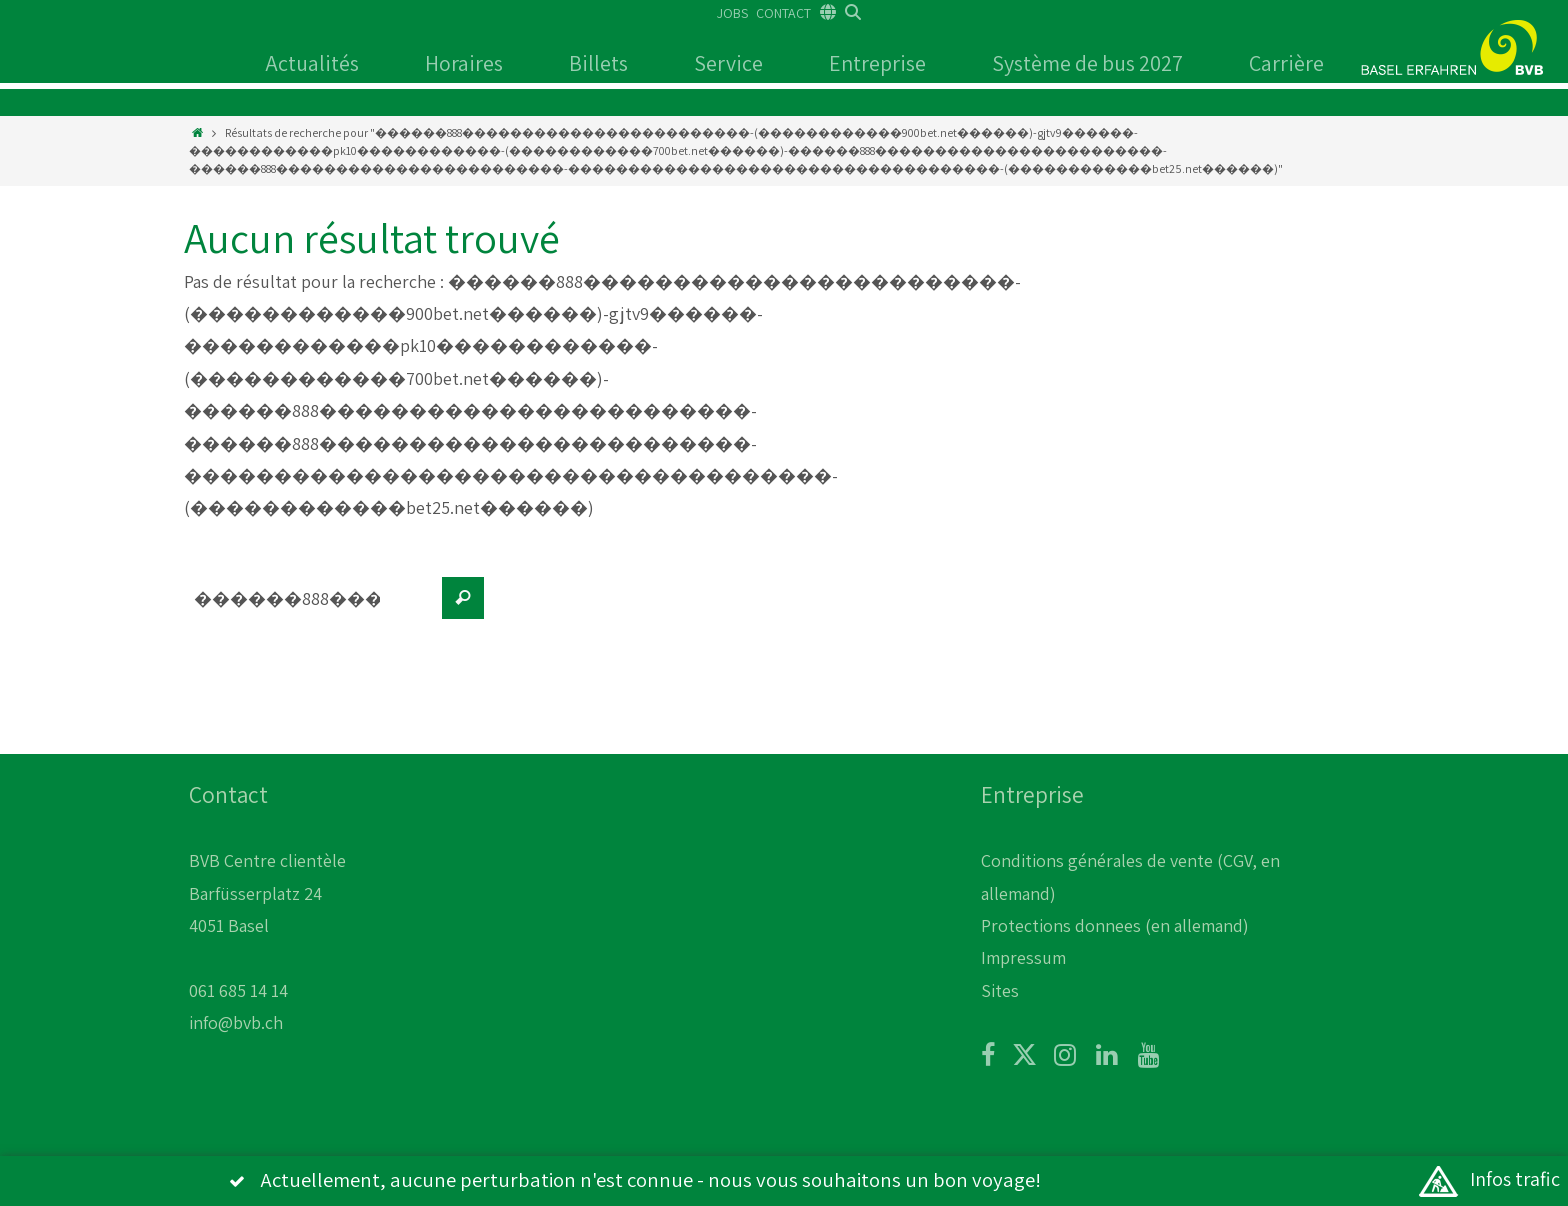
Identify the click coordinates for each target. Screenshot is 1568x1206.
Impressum (1023, 957)
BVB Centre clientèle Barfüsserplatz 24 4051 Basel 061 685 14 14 (267, 925)
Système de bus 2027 (1087, 63)
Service (728, 63)
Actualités (312, 63)
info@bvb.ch (236, 1022)
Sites (1000, 990)
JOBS (732, 13)
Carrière (1286, 63)
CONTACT (783, 13)
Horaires (464, 63)
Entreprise (877, 63)
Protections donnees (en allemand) (1115, 925)
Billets (598, 63)
